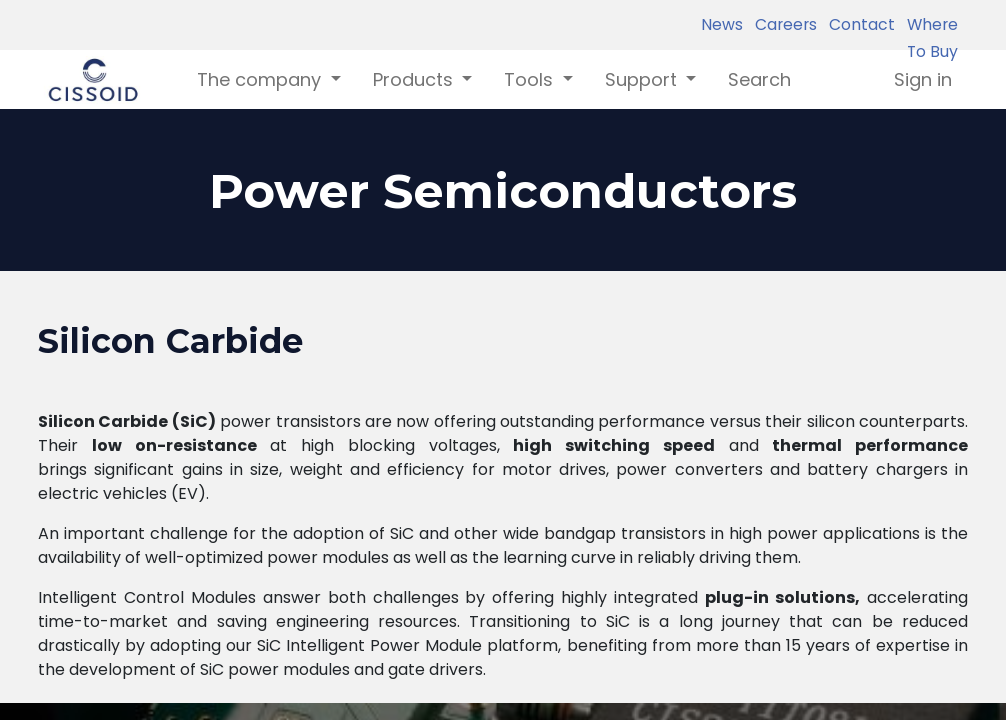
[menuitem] (759, 79)
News (722, 24)
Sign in (923, 79)
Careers (782, 24)
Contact (858, 24)
